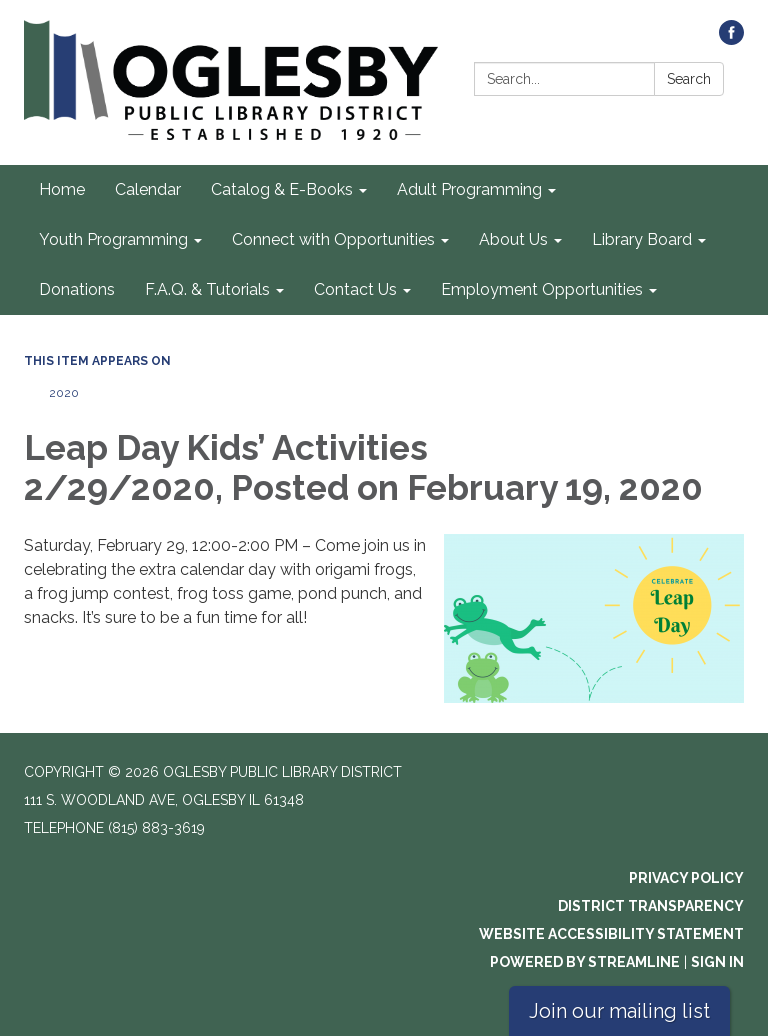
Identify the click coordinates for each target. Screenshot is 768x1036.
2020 (64, 393)
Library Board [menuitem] (642, 239)
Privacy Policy (686, 878)
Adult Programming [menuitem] (469, 189)
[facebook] (731, 39)
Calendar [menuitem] (148, 189)
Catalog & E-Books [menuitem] (282, 189)
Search (689, 79)
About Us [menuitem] (513, 239)
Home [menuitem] (62, 189)
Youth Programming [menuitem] (113, 239)
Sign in (717, 962)
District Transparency (651, 906)
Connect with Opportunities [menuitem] (333, 239)
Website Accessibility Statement (611, 934)
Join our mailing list (619, 1011)
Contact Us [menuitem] (355, 289)
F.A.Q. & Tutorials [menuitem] (207, 289)
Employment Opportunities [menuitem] (542, 289)
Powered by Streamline (585, 962)
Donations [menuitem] (77, 289)
